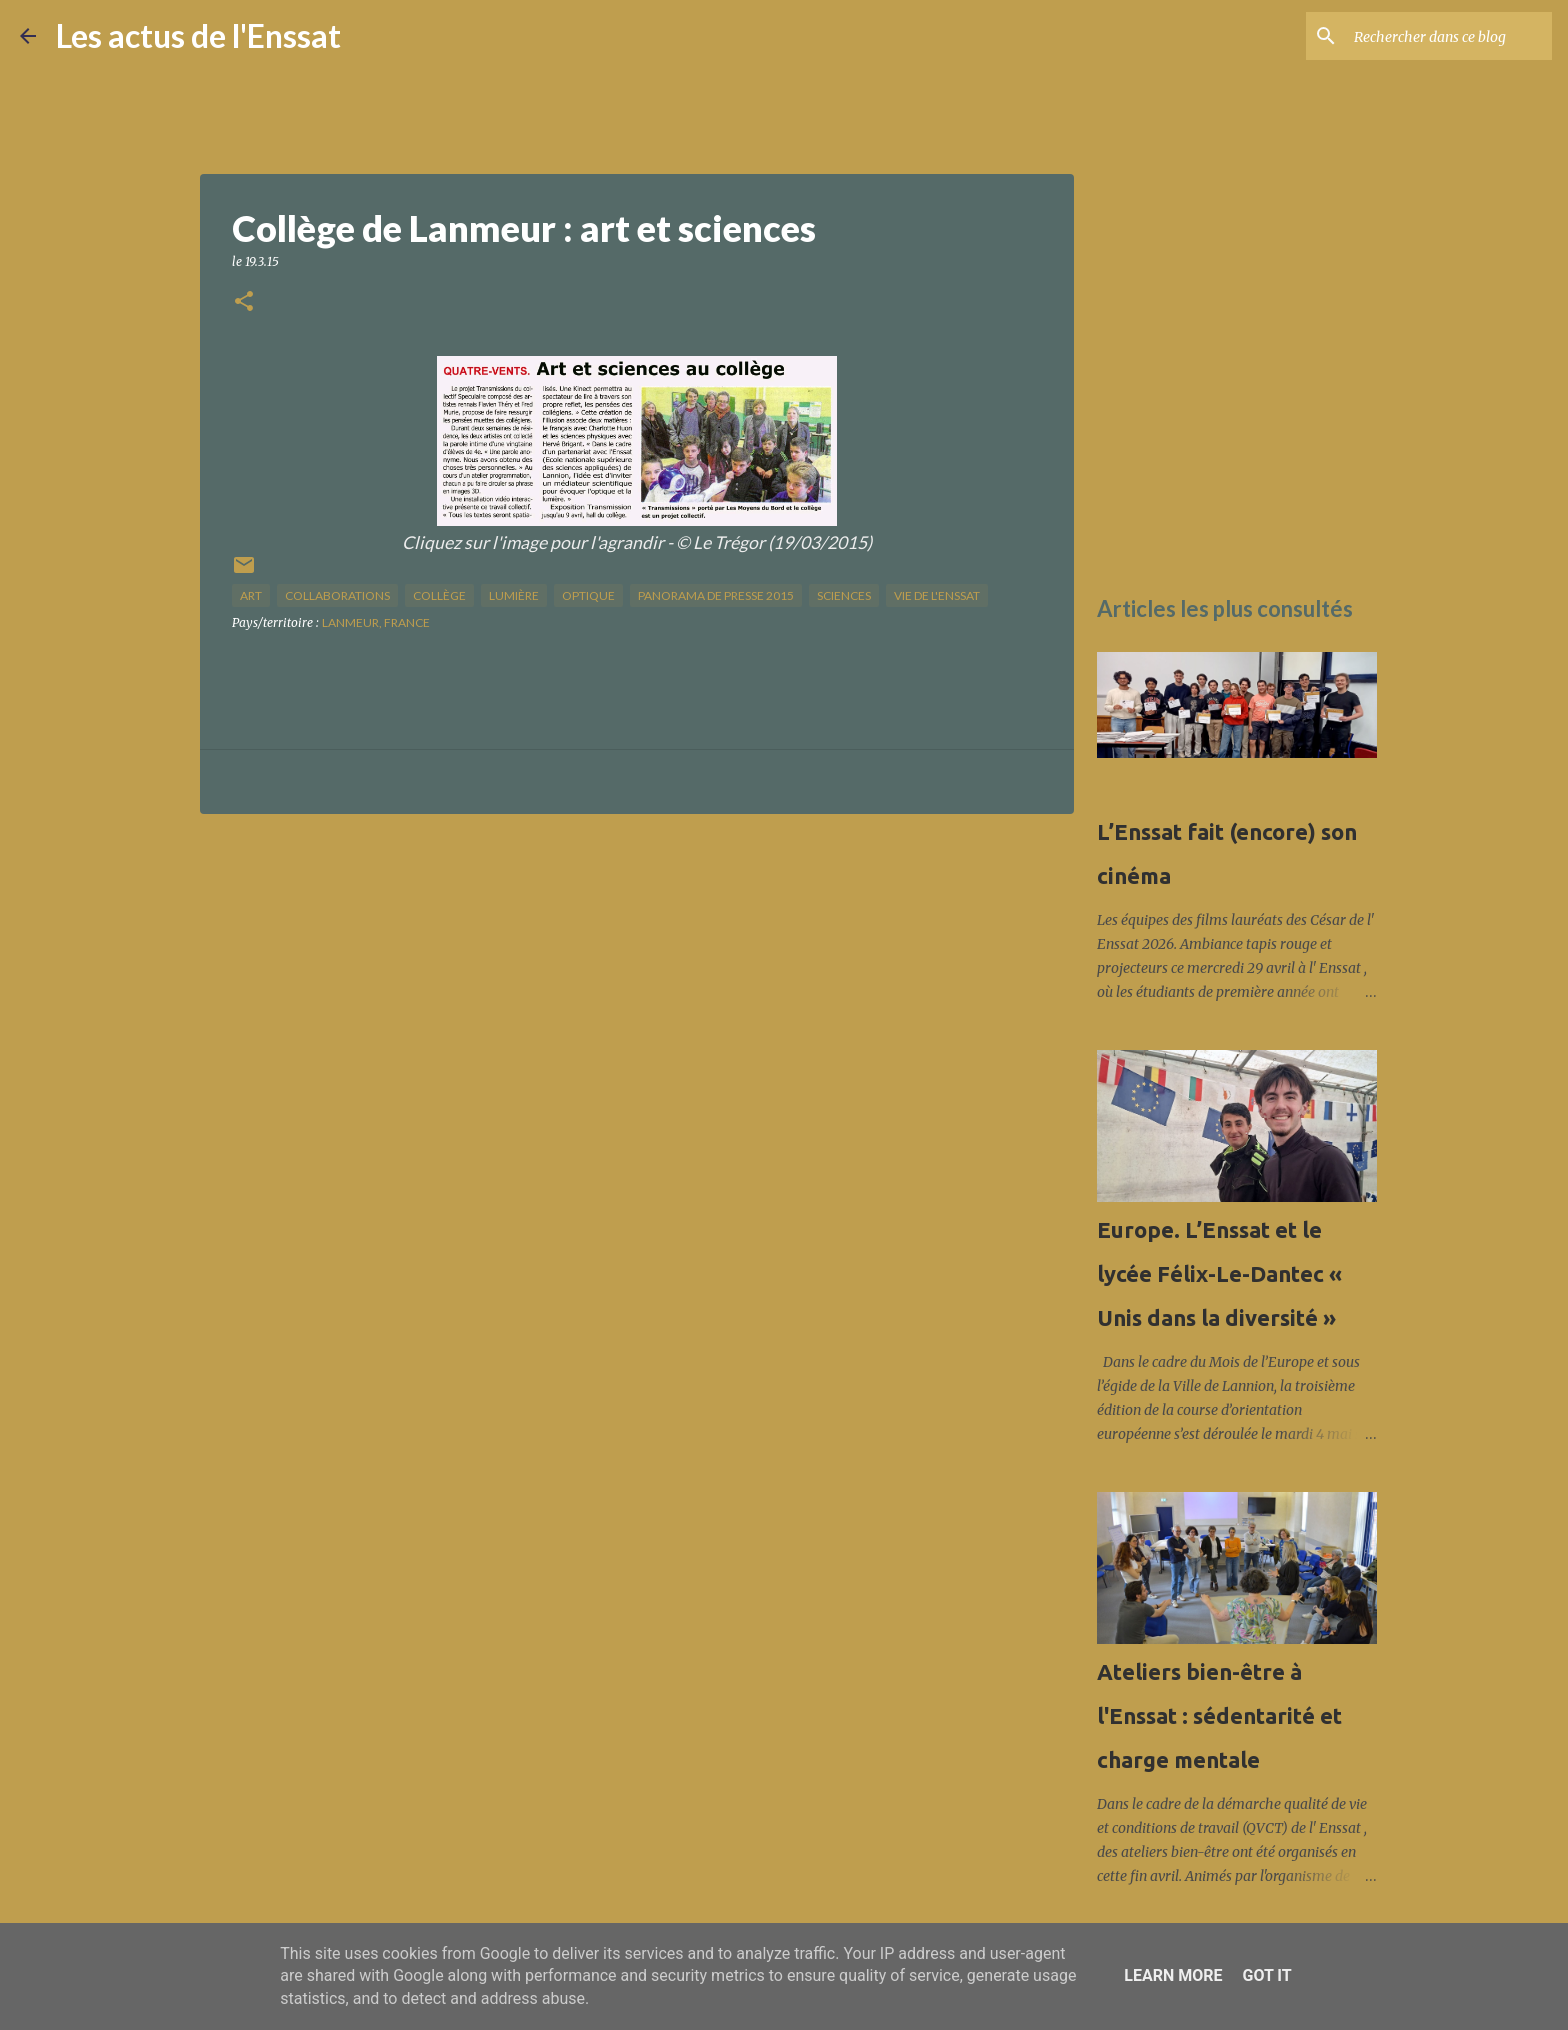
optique (588, 595)
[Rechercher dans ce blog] (1447, 36)
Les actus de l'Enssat (198, 35)
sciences (844, 595)
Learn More (1173, 1975)
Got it (1266, 1975)
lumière (514, 595)
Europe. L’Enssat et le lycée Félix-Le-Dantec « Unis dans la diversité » (1219, 1273)
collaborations (337, 595)
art (251, 595)
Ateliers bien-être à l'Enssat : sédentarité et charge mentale (1219, 1715)
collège (439, 595)
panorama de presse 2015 (716, 595)
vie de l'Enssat (937, 595)
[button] (244, 302)
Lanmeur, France (376, 622)
